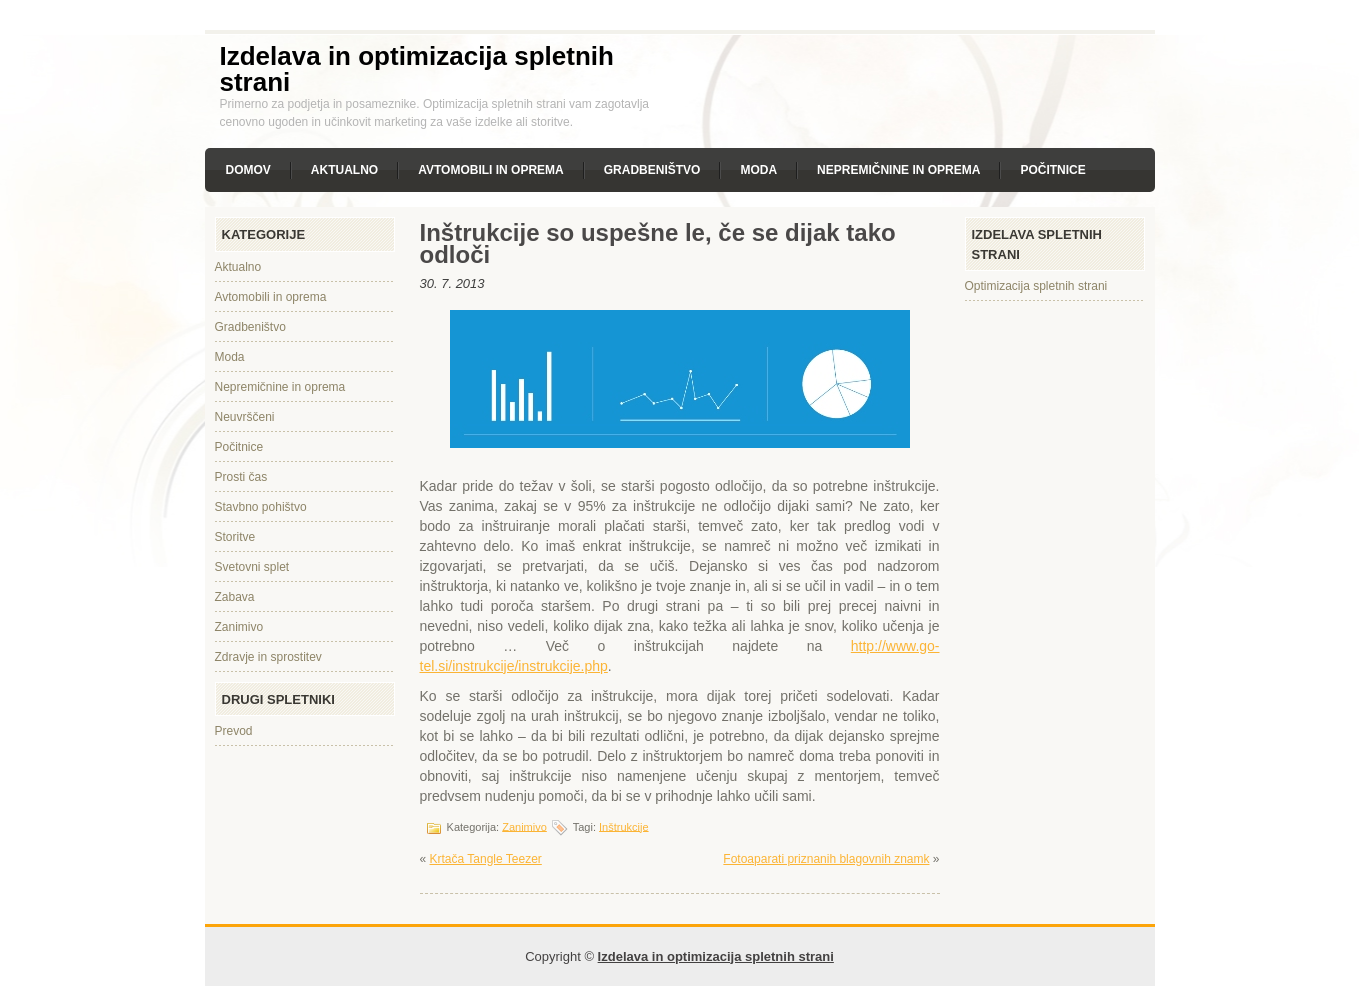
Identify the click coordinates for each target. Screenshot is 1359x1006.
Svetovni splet (252, 567)
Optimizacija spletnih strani (1036, 286)
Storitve (235, 537)
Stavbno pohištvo (261, 507)
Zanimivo (239, 627)
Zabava (235, 597)
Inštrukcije (624, 826)
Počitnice (1052, 170)
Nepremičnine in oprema (898, 170)
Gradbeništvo (652, 170)
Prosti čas (241, 477)
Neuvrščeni (245, 417)
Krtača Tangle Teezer (486, 859)
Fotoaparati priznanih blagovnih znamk (826, 859)
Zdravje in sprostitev (268, 657)
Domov (248, 170)
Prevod (234, 731)
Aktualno (344, 170)
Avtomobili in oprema (491, 170)
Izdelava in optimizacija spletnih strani (417, 69)
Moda (758, 170)
